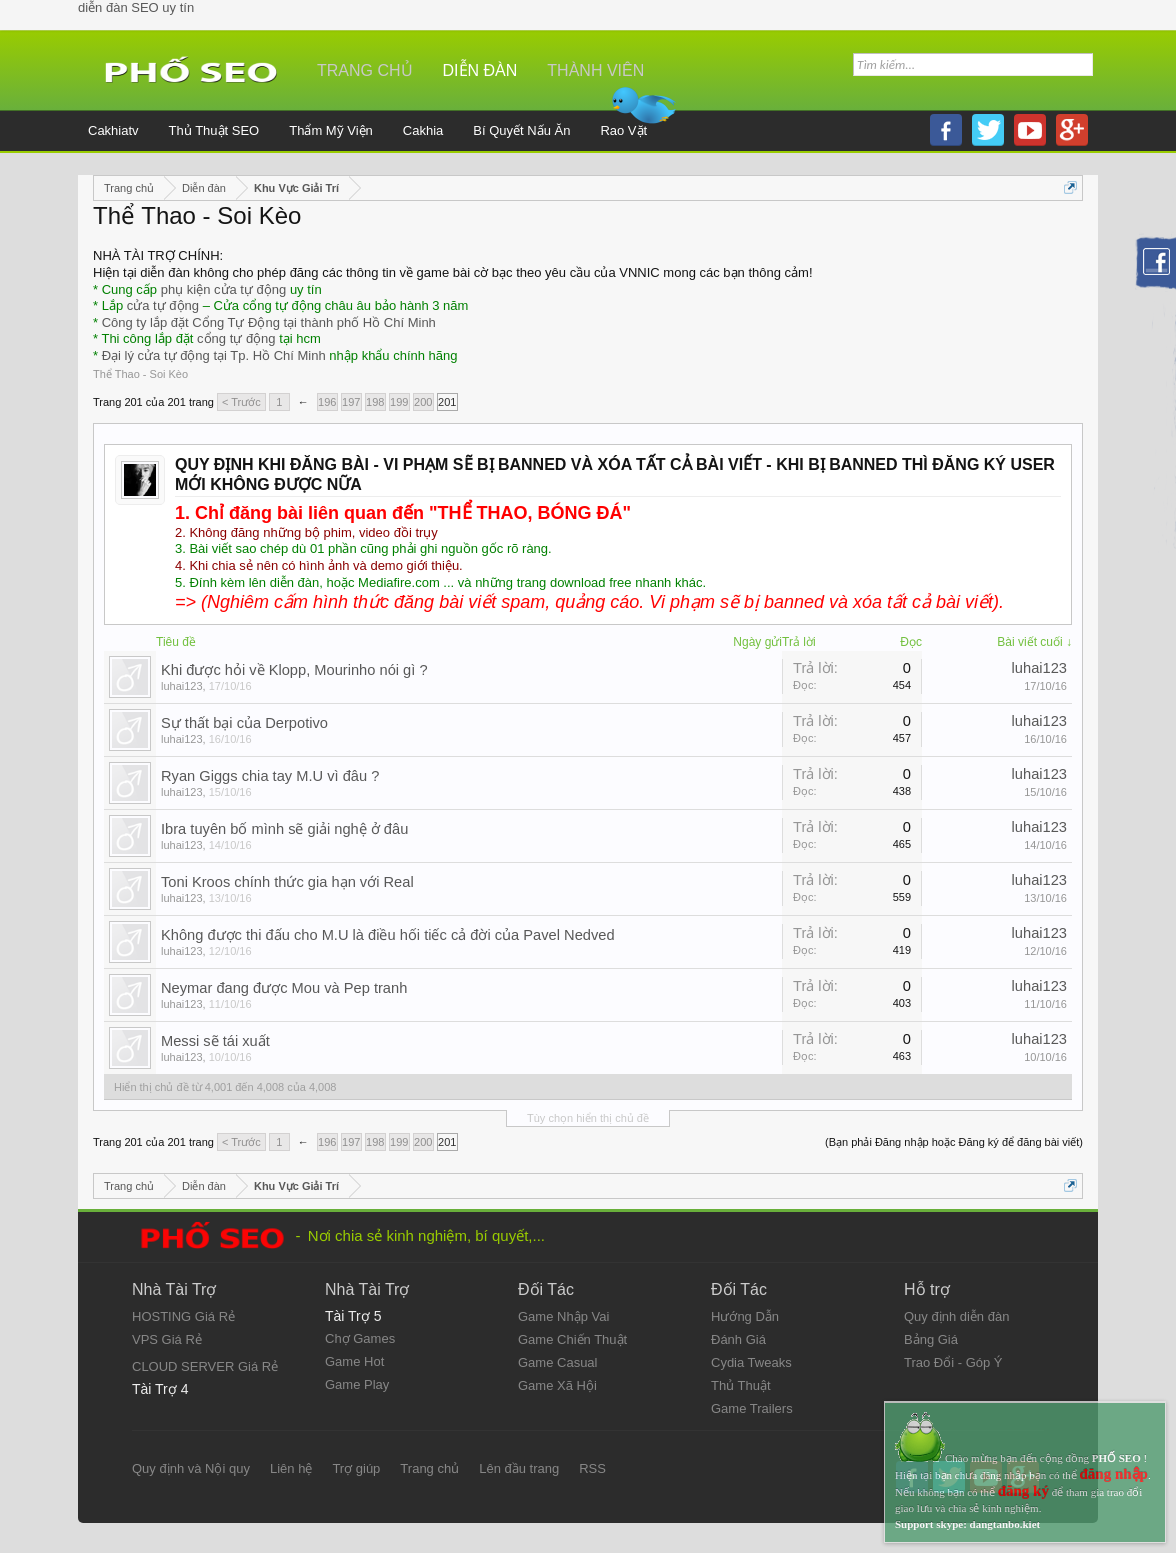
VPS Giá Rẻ (167, 1339)
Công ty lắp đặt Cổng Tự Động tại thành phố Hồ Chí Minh (269, 322)
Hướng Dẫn (745, 1316)
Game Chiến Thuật (572, 1339)
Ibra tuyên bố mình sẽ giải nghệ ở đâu (284, 829)
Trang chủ (365, 70)
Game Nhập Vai (563, 1316)
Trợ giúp (356, 1468)
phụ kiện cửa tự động (224, 289)
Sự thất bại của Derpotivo (244, 723)
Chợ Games (360, 1338)
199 (399, 402)
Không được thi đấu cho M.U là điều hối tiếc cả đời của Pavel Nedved (388, 935)
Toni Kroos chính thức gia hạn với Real (287, 882)
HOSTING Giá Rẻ (183, 1316)
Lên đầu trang (519, 1468)
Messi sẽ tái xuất (215, 1041)
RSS (592, 1468)
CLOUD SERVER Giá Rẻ (205, 1366)
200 (423, 402)
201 (447, 402)
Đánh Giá (738, 1339)
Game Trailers (752, 1408)
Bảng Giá (931, 1339)
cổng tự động (236, 338)
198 (375, 402)
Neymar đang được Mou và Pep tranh (284, 988)
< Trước (241, 402)
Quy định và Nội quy (191, 1468)
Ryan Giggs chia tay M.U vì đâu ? (270, 776)
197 (351, 402)
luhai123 (182, 686)
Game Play (357, 1384)
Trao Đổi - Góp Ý (953, 1362)
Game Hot (354, 1361)
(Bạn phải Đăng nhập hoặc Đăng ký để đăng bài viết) (954, 1142)
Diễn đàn (480, 70)
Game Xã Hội (557, 1385)
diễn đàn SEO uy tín (136, 7)
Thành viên (595, 70)
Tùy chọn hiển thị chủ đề (588, 1118)
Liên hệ (291, 1468)
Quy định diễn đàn (956, 1316)
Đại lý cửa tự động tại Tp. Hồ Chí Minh (214, 355)
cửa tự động (163, 305)
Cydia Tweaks (751, 1362)
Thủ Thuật (741, 1385)
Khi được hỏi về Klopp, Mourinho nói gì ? (294, 670)
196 (327, 402)
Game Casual (557, 1362)
